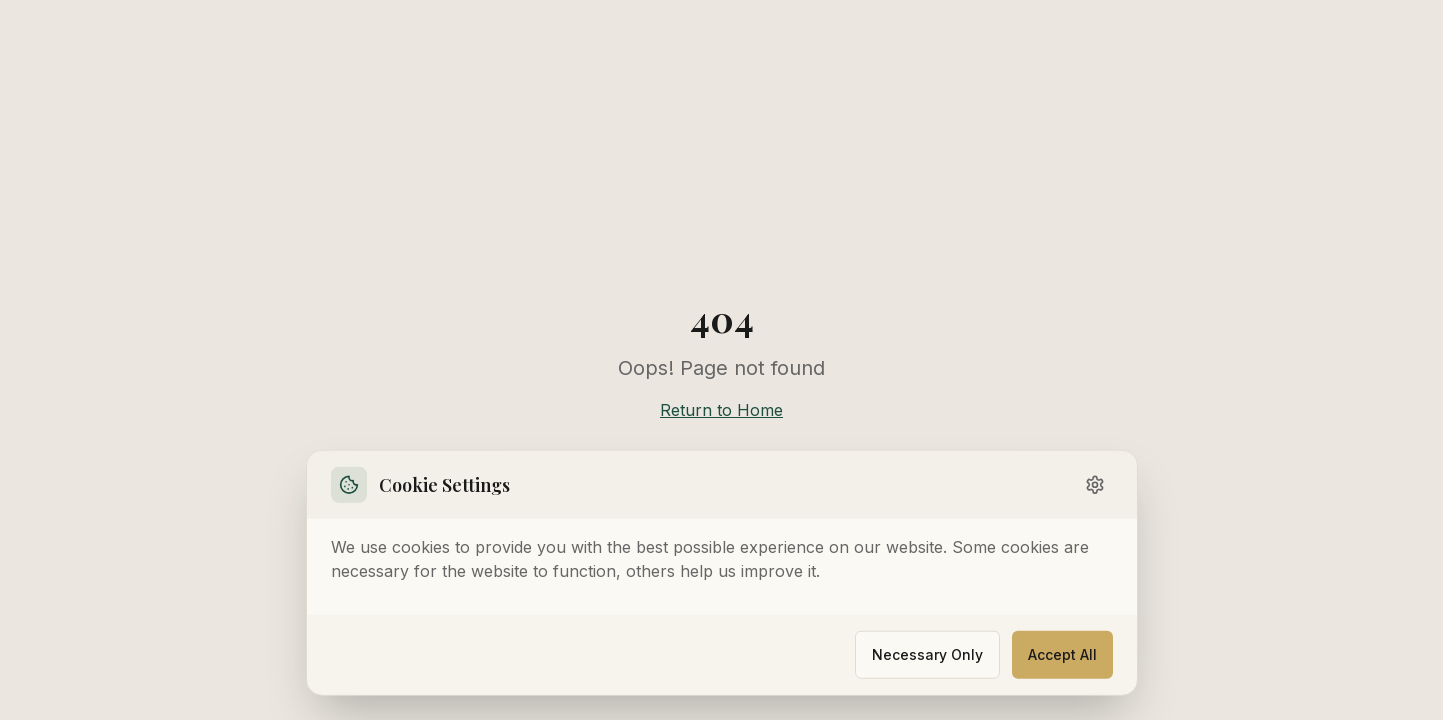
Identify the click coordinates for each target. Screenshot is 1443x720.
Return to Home (721, 410)
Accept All (1062, 652)
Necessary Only (927, 652)
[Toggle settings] (1095, 483)
